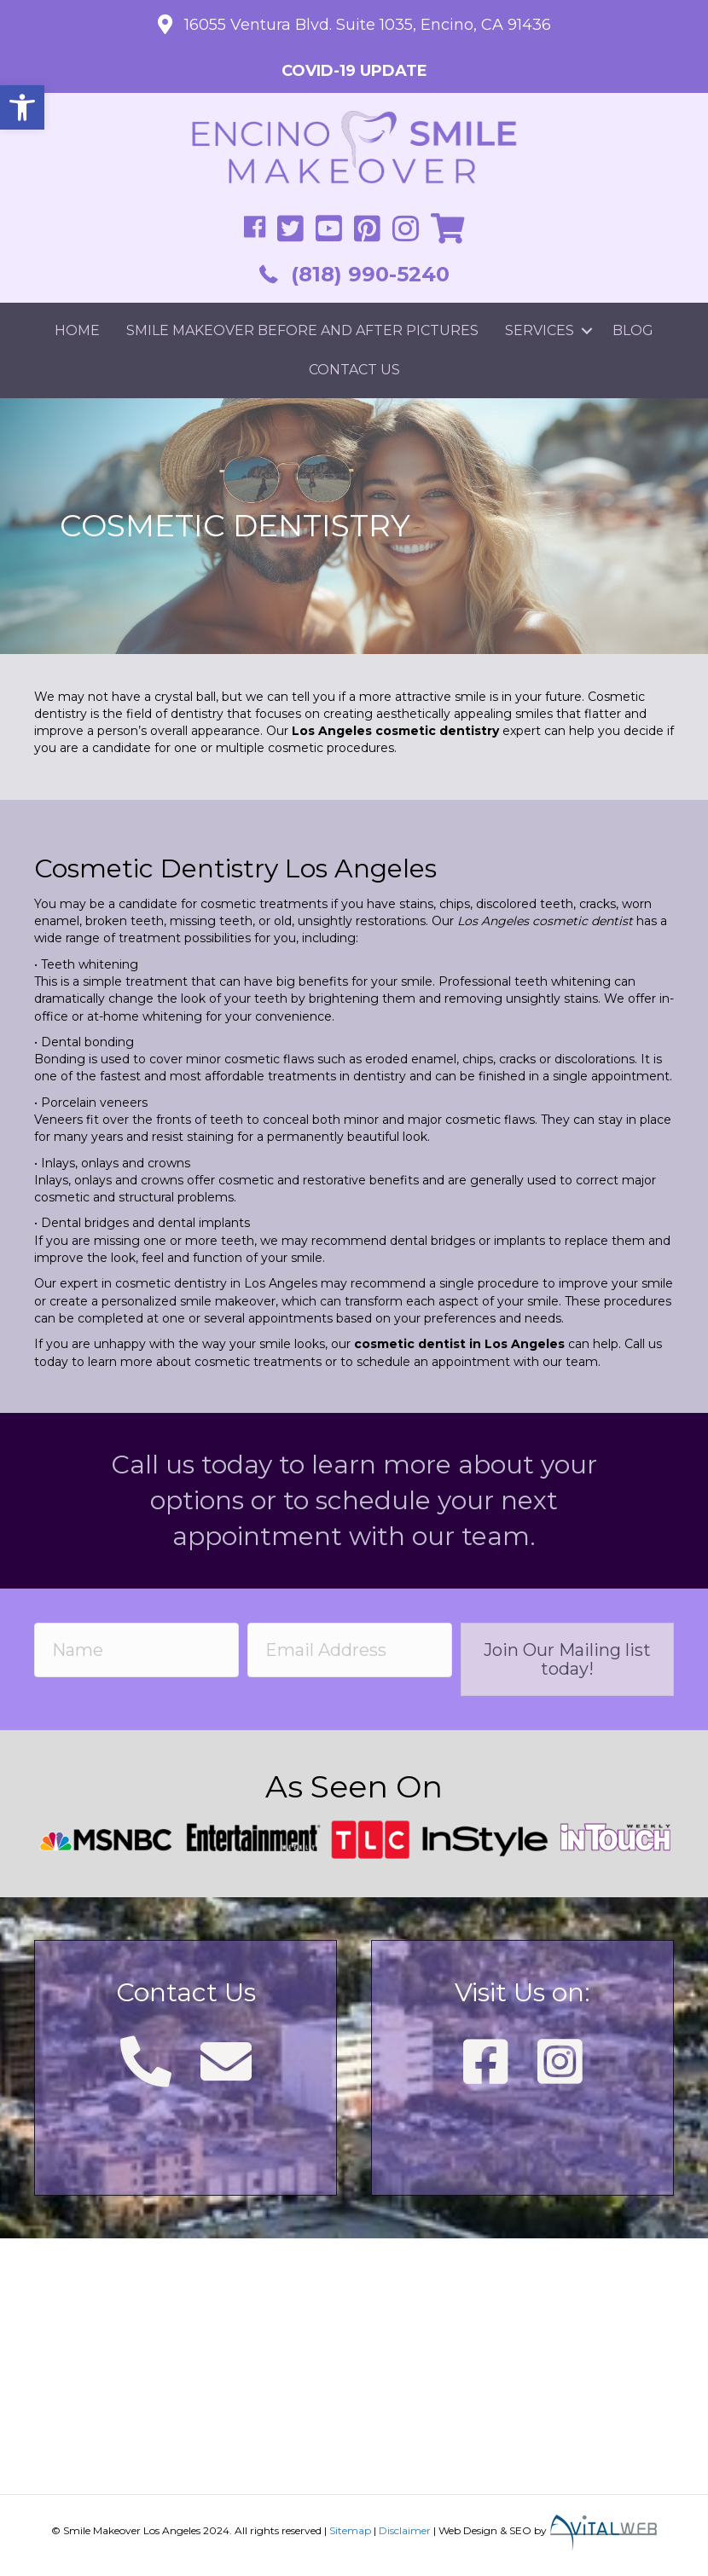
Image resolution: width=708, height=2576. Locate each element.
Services (539, 330)
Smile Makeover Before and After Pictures (302, 330)
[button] (22, 107)
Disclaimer (405, 2529)
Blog (632, 330)
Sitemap (350, 2529)
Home (77, 330)
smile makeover (228, 1301)
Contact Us (354, 370)
